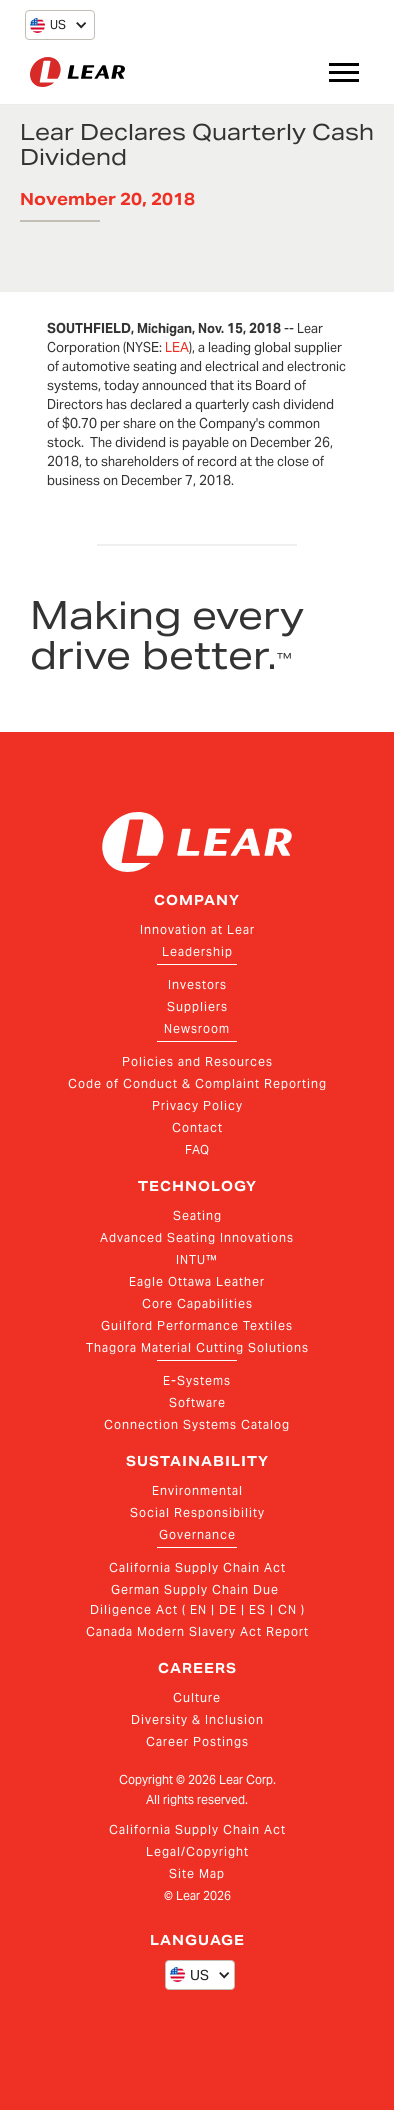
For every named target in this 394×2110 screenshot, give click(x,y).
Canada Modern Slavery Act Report (197, 1631)
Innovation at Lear (197, 929)
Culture (197, 1697)
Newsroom (197, 1028)
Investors (197, 984)
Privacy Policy (197, 1105)
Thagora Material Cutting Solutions (197, 1347)
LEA (177, 347)
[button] (48, 25)
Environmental (197, 1490)
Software (197, 1402)
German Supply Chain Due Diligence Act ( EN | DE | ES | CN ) (197, 1599)
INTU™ (197, 1259)
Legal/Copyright (197, 1851)
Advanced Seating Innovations (197, 1237)
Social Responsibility (197, 1512)
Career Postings (197, 1741)
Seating (197, 1215)
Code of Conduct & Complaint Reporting (197, 1083)
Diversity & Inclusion (197, 1719)
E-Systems (197, 1380)
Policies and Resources (197, 1061)
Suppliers (197, 1006)
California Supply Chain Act (197, 1567)
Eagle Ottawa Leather (197, 1281)
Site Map (197, 1873)
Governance (197, 1534)
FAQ (197, 1149)
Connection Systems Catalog (197, 1424)
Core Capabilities (197, 1303)
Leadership (197, 951)
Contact (197, 1127)
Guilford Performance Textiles (197, 1325)
